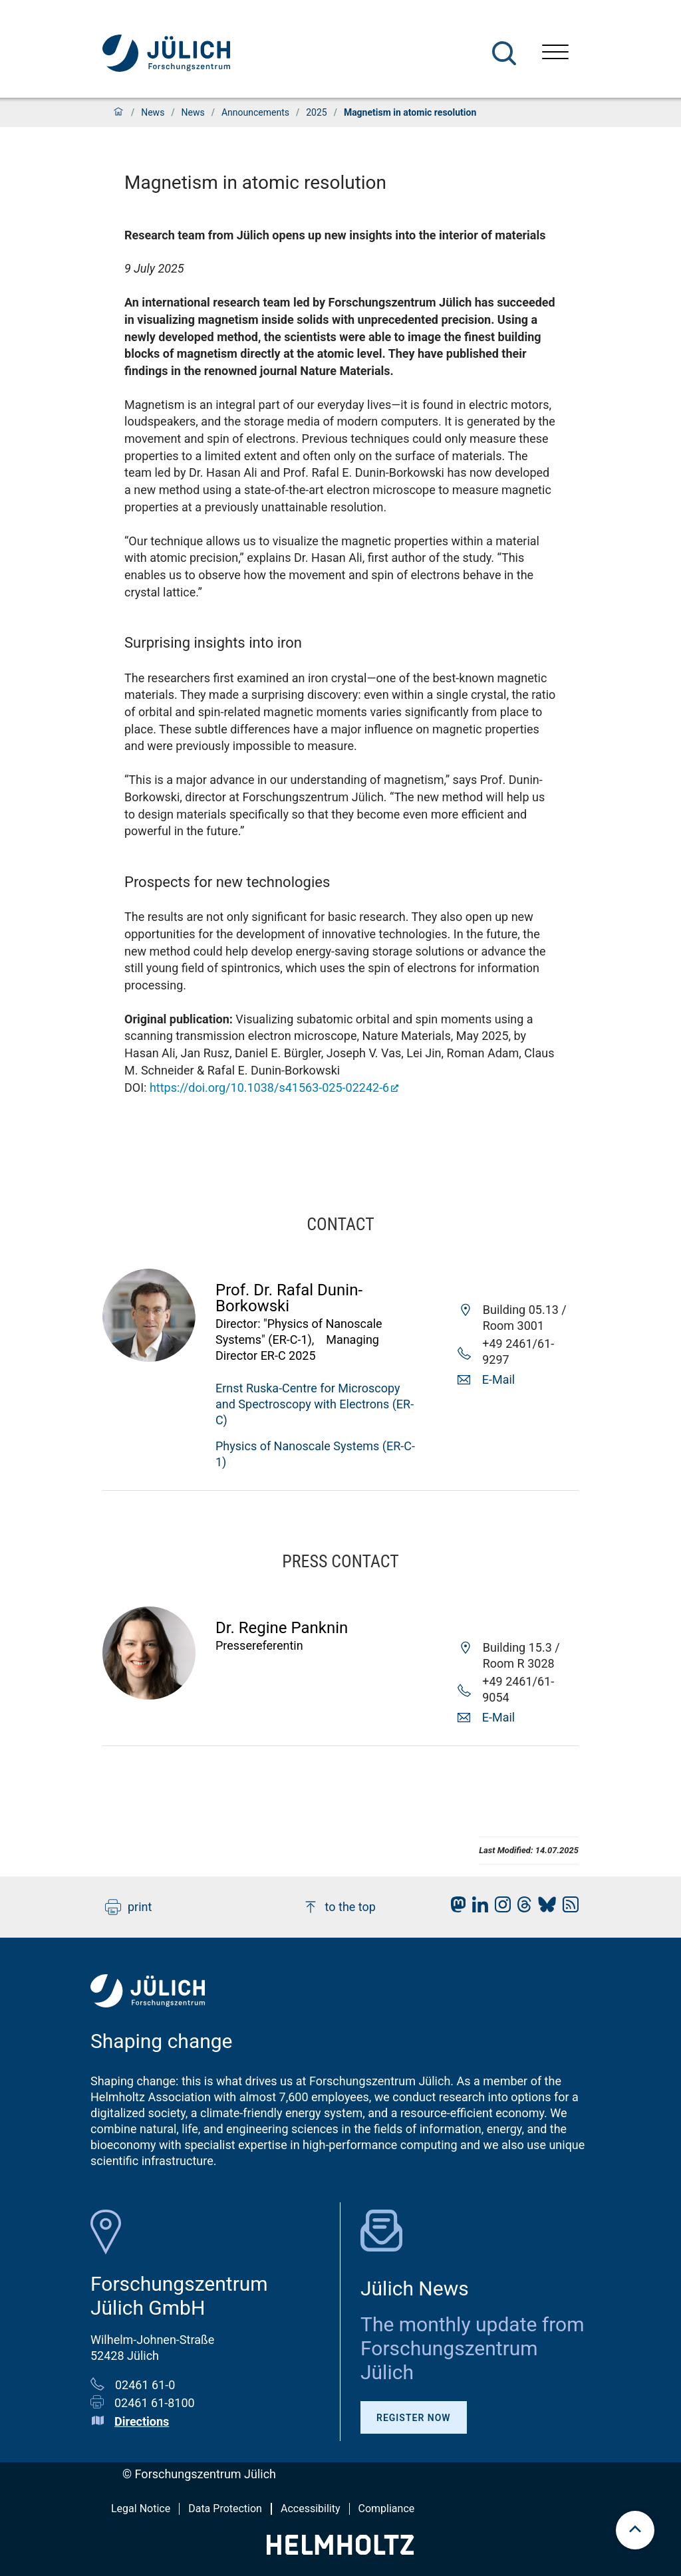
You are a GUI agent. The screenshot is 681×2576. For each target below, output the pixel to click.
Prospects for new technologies (227, 882)
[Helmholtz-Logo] (340, 2550)
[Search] (504, 53)
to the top (339, 1907)
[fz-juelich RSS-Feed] (567, 1908)
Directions (141, 2421)
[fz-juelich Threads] (521, 1908)
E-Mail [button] (498, 1379)
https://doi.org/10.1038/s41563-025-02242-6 (269, 1088)
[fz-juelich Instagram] (499, 1908)
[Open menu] (555, 53)
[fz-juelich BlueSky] (543, 1908)
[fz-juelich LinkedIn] (477, 1908)
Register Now (413, 2417)
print (128, 1907)
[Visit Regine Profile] (149, 1695)
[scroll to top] (635, 2530)
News (152, 112)
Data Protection (225, 2508)
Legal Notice (140, 2508)
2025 (316, 112)
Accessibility (310, 2508)
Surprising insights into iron (213, 642)
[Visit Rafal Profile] (149, 1357)
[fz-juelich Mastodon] (455, 1908)
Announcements (255, 112)
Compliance (386, 2508)
